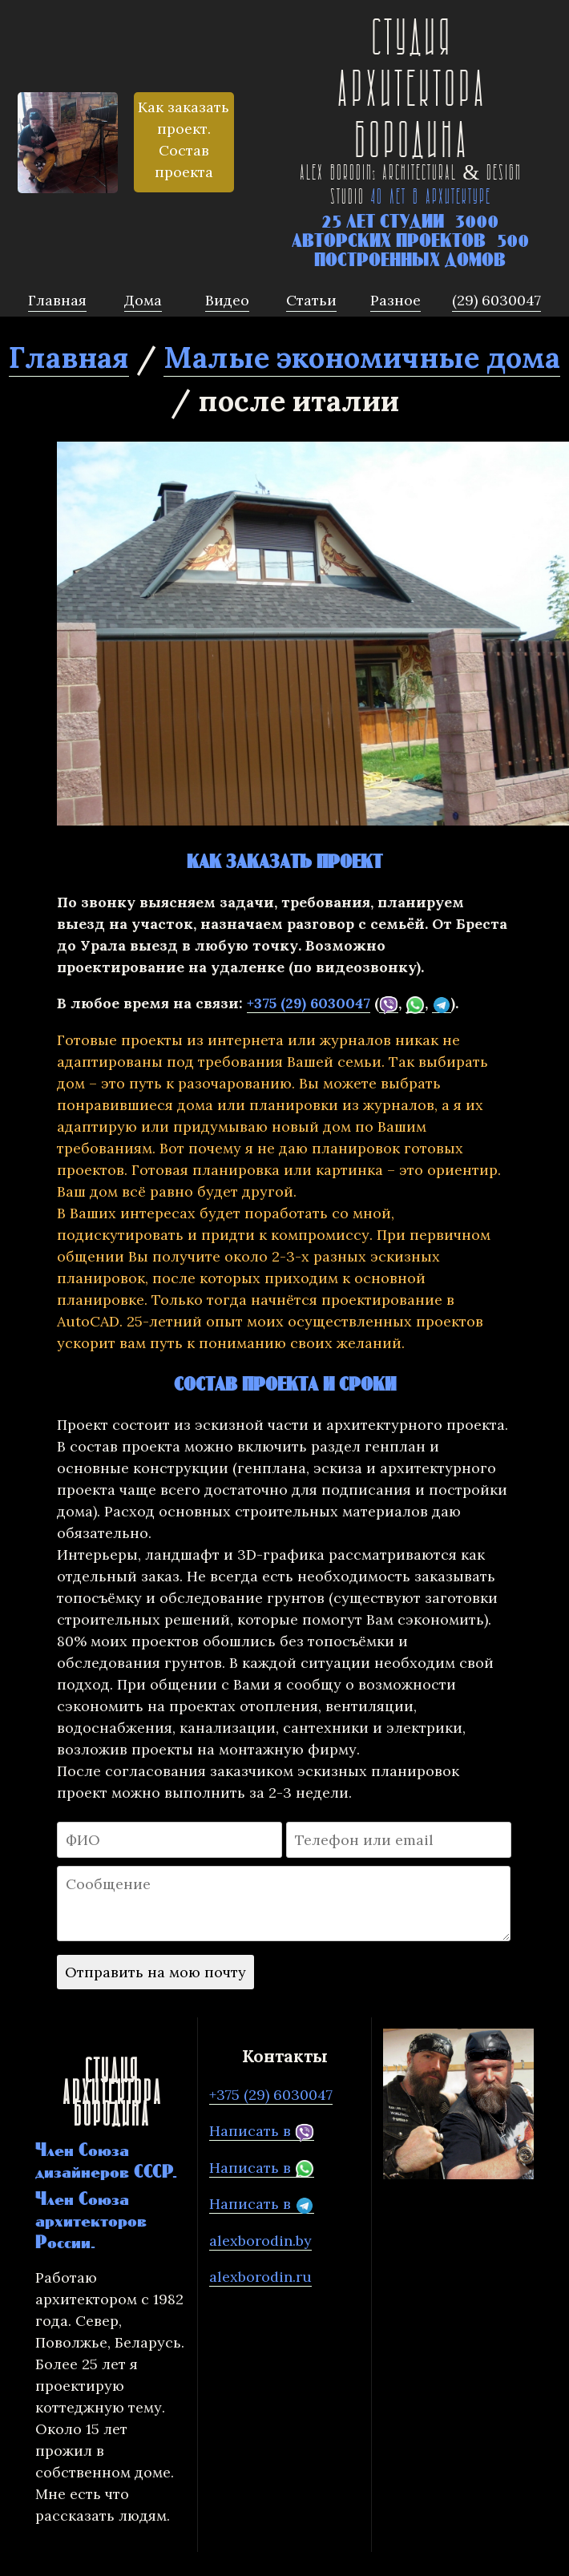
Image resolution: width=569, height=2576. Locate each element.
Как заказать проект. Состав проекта (183, 139)
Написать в (261, 2131)
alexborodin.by (260, 2240)
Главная (69, 357)
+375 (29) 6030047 (308, 1003)
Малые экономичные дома (361, 357)
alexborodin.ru (260, 2276)
